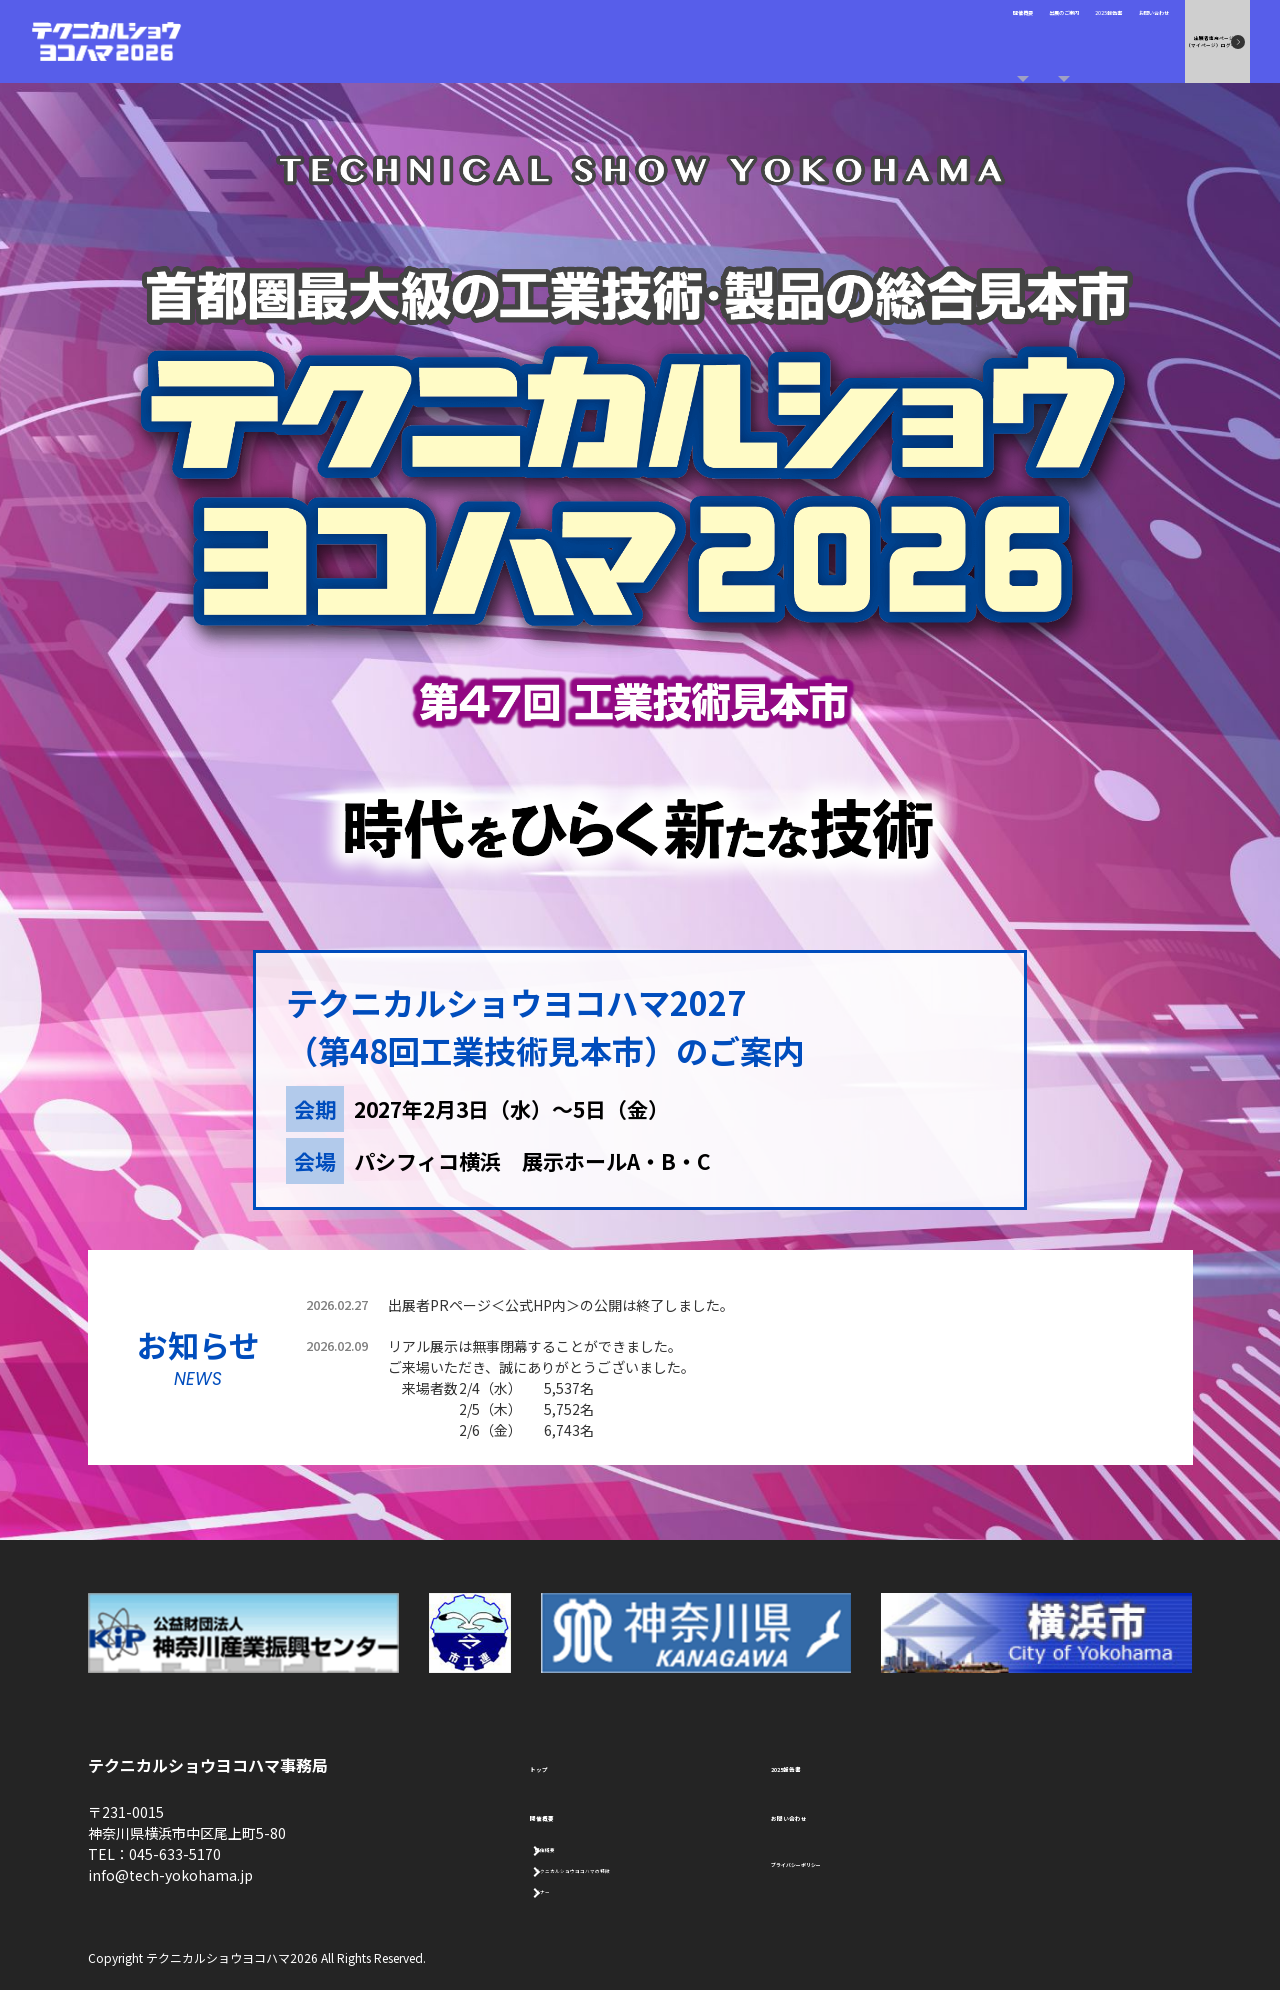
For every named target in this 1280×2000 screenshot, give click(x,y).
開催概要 (722, 40)
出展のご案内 (813, 40)
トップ (554, 1765)
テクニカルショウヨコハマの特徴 (644, 1872)
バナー (566, 1896)
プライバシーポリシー (841, 1861)
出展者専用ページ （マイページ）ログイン (1153, 41)
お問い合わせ (1016, 40)
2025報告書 (914, 40)
